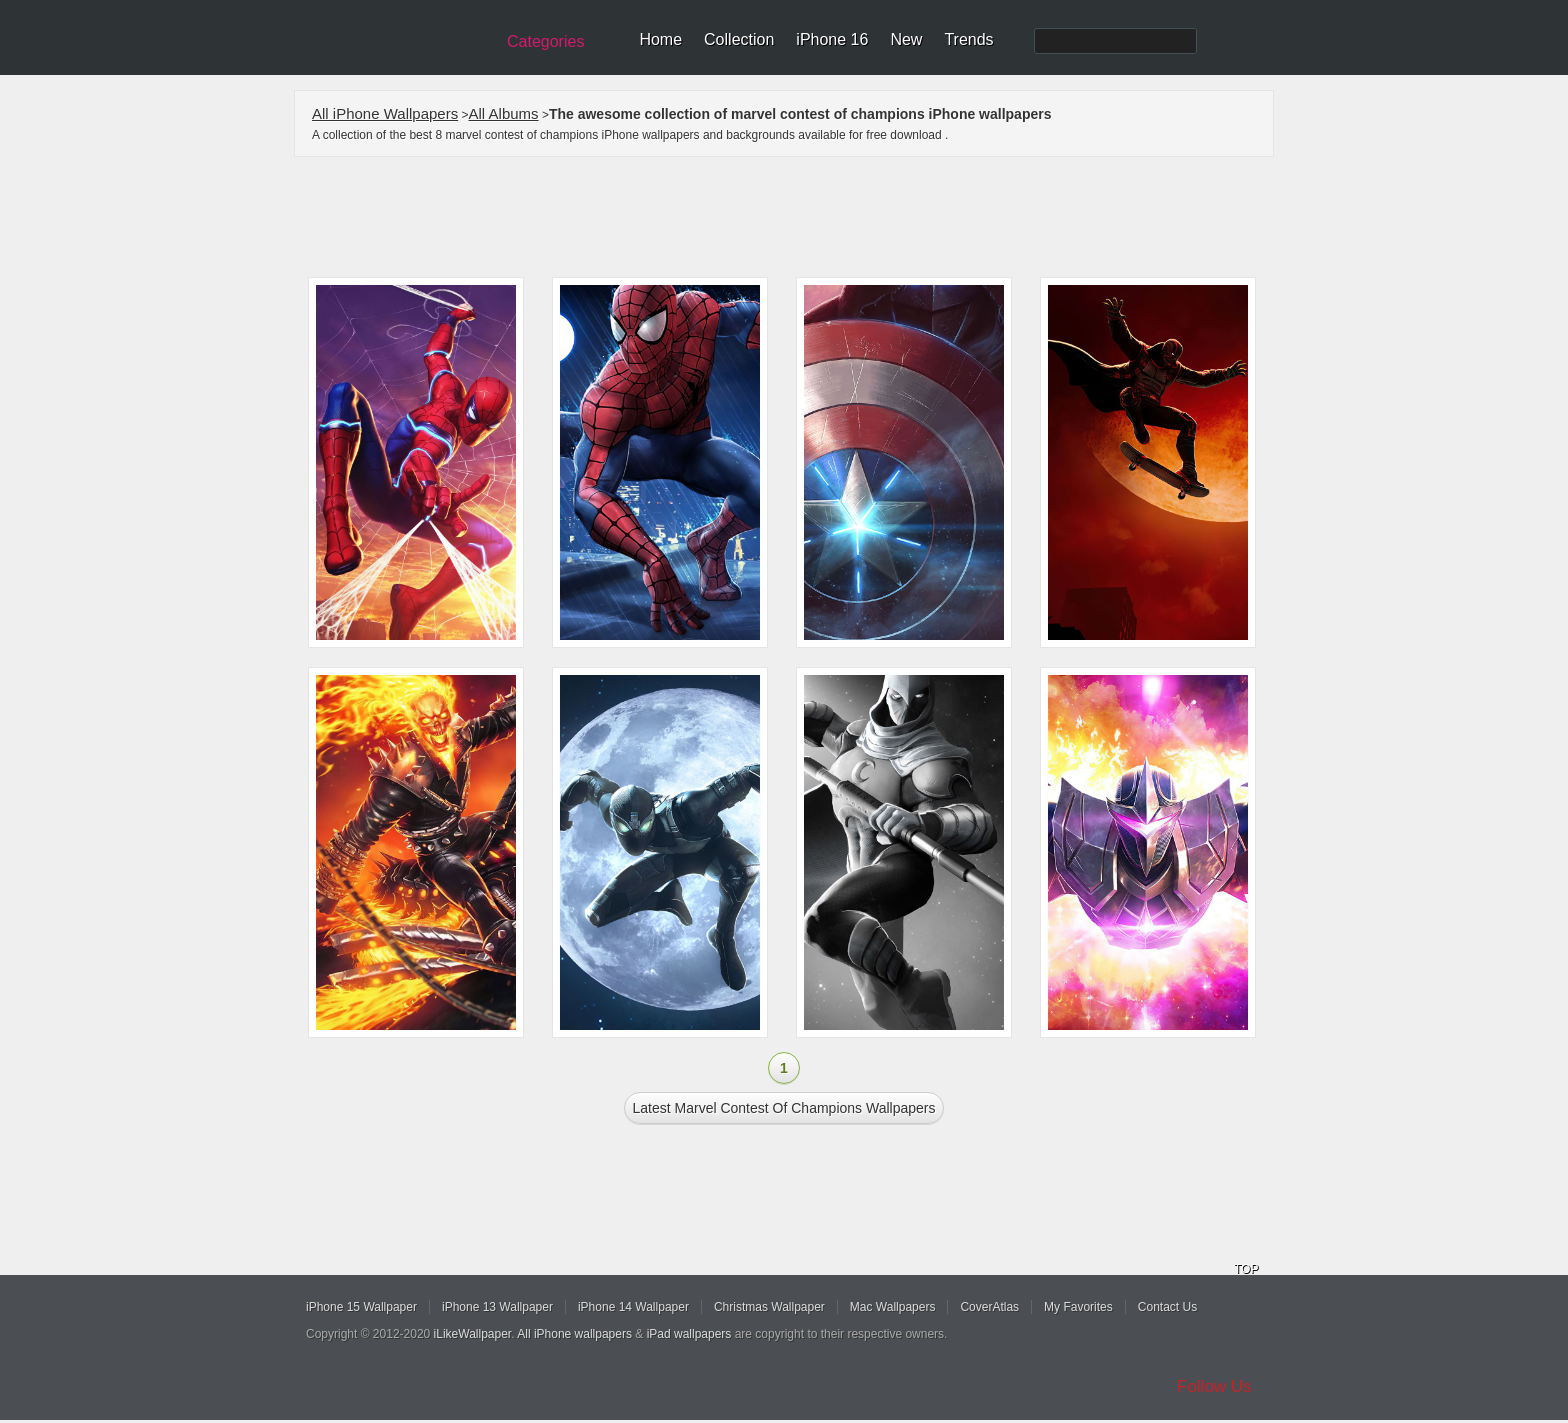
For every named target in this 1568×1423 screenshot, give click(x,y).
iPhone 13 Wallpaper (497, 1307)
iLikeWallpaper (473, 1334)
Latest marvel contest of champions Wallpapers (784, 1108)
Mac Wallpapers (893, 1307)
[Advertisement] (797, 217)
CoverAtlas (989, 1307)
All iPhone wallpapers (574, 1334)
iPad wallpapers (689, 1334)
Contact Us (1167, 1307)
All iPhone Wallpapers (385, 113)
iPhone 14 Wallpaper (633, 1307)
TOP (1246, 1269)
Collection (739, 39)
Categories (545, 41)
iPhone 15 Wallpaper (361, 1307)
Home (660, 39)
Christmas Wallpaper (769, 1307)
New (906, 39)
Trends (968, 39)
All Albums (504, 113)
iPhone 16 (832, 39)
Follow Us (1214, 1386)
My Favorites (1078, 1307)
